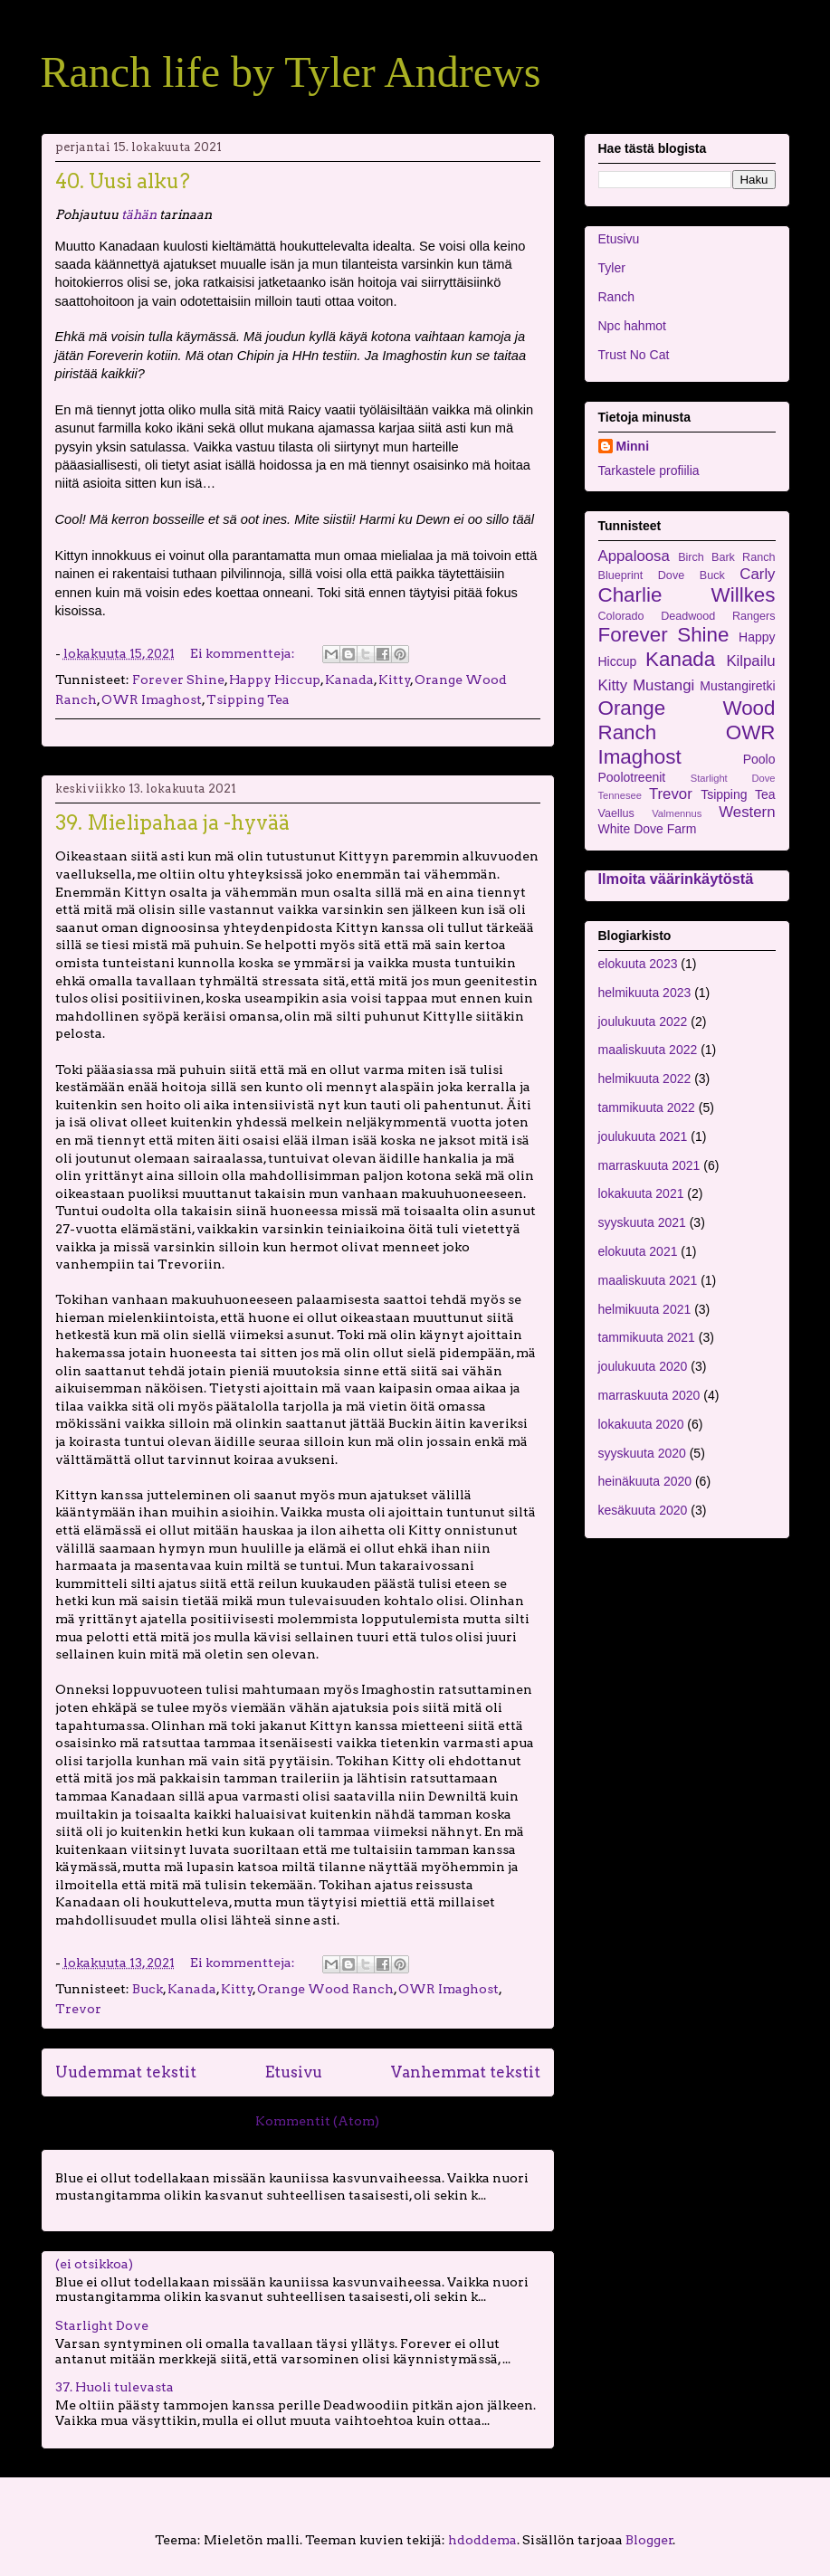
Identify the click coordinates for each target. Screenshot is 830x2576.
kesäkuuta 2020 (643, 1510)
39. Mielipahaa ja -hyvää (172, 822)
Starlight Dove (101, 2325)
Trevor (78, 2008)
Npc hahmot (632, 325)
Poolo (759, 759)
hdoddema (482, 2540)
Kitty (394, 679)
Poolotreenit (632, 777)
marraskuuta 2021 (649, 1165)
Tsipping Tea (248, 699)
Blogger (649, 2540)
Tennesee (620, 795)
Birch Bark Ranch (726, 557)
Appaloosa (634, 556)
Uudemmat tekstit (125, 2072)
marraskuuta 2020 (649, 1395)
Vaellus (616, 813)
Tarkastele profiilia (649, 470)
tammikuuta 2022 (646, 1107)
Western (747, 812)
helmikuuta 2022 (645, 1078)
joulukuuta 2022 (643, 1021)
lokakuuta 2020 (641, 1424)
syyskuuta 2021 (642, 1222)
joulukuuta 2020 (643, 1366)
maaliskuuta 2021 (648, 1280)
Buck (147, 1989)
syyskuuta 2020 (642, 1453)
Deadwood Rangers (718, 616)
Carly (757, 574)
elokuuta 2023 (638, 963)
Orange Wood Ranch (325, 1989)
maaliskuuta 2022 (648, 1049)
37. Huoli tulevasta (114, 2387)
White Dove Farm (647, 829)
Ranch (616, 297)
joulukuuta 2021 (643, 1136)
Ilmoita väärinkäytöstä (676, 878)
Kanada (349, 679)
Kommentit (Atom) (317, 2121)
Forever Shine (178, 679)
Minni (633, 446)
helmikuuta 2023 (645, 992)
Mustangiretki (737, 686)
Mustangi (663, 685)
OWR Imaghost (151, 699)
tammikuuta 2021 (646, 1337)
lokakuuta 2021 (641, 1193)
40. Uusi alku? (122, 181)
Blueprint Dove (641, 575)
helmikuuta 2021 (645, 1309)
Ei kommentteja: (244, 653)
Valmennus (676, 813)
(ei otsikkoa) (94, 2264)
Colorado (621, 616)
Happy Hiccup (274, 679)
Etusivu (293, 2072)
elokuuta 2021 (638, 1251)
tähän (139, 214)
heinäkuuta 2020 (645, 1481)
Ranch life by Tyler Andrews (291, 72)
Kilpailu (750, 661)
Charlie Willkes (687, 595)
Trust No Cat (634, 354)
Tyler (611, 268)
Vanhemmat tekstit (465, 2072)
